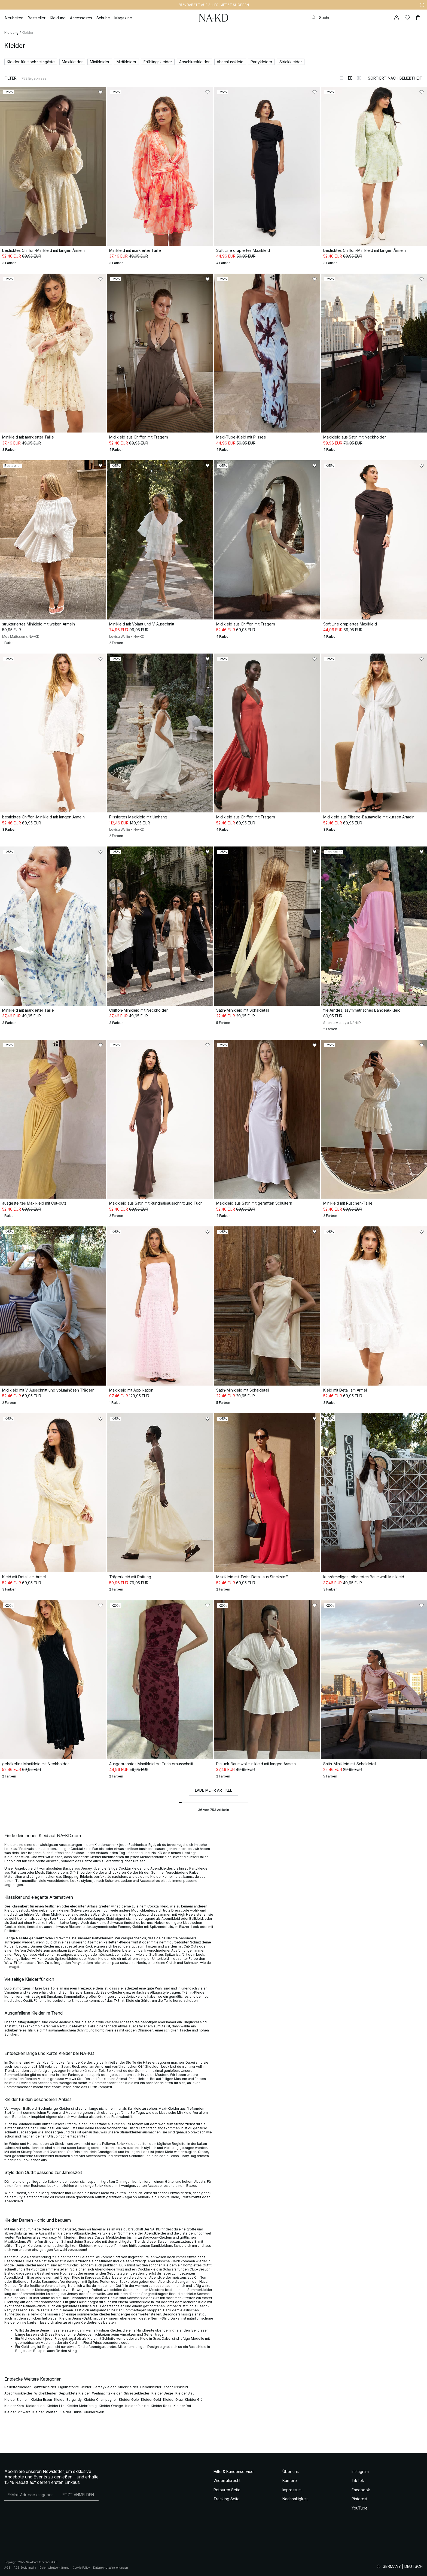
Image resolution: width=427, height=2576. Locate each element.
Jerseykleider (104, 2387)
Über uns (290, 2471)
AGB (7, 2567)
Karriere (289, 2480)
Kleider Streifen (44, 2412)
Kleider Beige (162, 2393)
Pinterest (359, 2498)
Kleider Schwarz (17, 2412)
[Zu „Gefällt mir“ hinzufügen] (100, 92)
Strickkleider (128, 2387)
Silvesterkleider (136, 2393)
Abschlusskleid (175, 2387)
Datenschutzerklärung (54, 2567)
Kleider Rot (182, 2406)
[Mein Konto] (396, 18)
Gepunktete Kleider (74, 2393)
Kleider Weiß (94, 2412)
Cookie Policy (81, 2567)
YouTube (360, 2508)
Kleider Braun (41, 2399)
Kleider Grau (173, 2399)
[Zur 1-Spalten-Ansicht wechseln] (341, 78)
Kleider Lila (56, 2406)
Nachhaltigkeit (295, 2498)
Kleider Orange (111, 2406)
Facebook (361, 2489)
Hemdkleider (150, 2387)
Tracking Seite (226, 2498)
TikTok (358, 2480)
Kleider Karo (14, 2406)
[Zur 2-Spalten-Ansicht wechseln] (350, 78)
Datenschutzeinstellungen (110, 2567)
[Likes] (407, 18)
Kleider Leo (35, 2406)
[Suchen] (349, 17)
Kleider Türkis (71, 2412)
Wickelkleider (45, 2393)
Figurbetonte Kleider (74, 2387)
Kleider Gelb (129, 2399)
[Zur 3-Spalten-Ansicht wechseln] (359, 78)
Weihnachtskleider (107, 2393)
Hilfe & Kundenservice (233, 2471)
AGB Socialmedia (25, 2567)
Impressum (291, 2489)
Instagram (360, 2471)
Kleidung (11, 33)
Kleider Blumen (16, 2399)
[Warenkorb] (418, 18)
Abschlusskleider (18, 2393)
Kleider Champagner (100, 2399)
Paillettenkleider (17, 2387)
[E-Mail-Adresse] (30, 2494)
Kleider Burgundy (68, 2399)
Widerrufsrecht (226, 2480)
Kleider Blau (184, 2393)
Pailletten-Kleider (117, 1942)
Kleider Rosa (161, 2406)
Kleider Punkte (137, 2406)
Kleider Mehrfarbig (82, 2406)
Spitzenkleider (44, 2387)
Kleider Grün (195, 2399)
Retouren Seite (226, 2489)
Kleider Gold (151, 2399)
